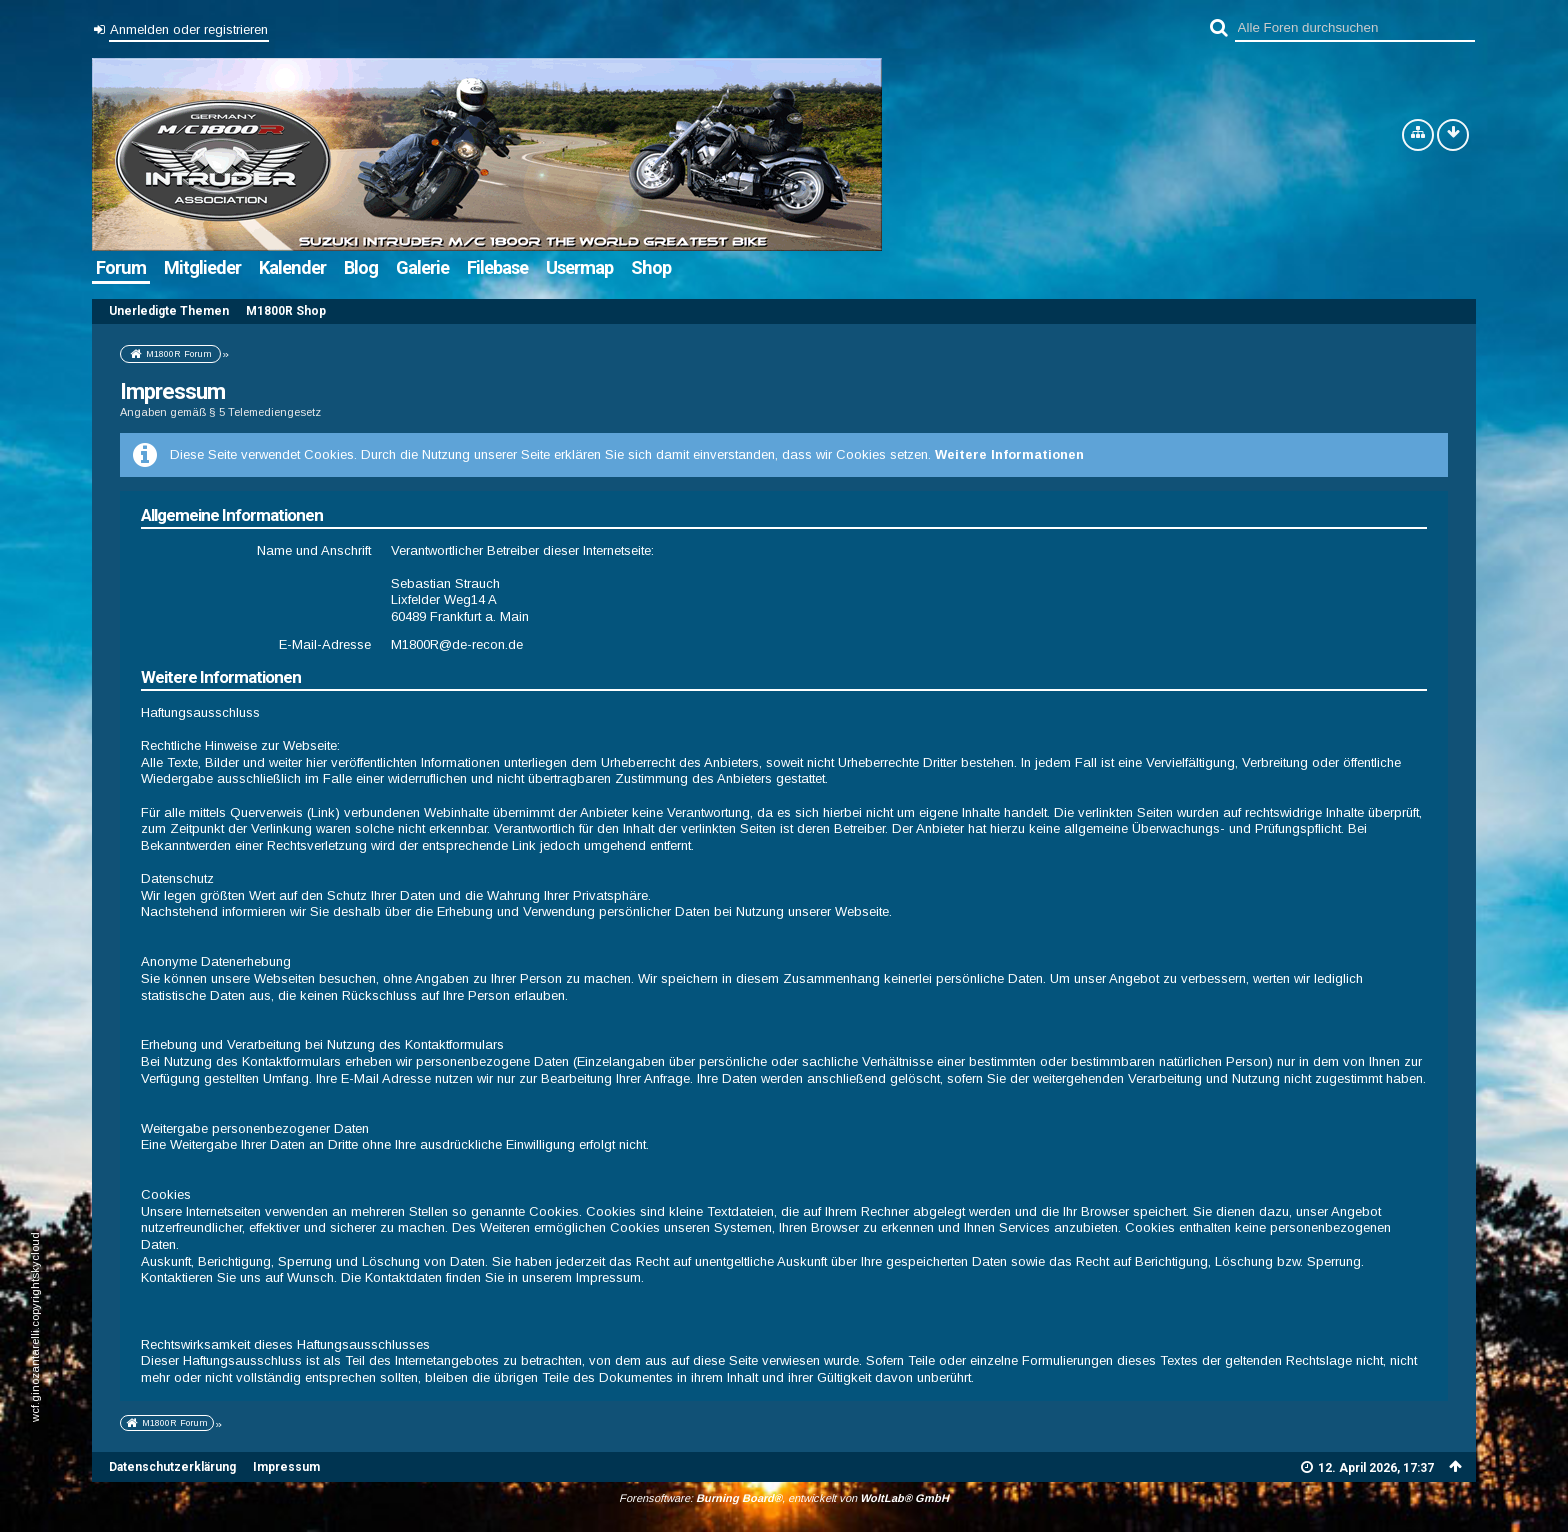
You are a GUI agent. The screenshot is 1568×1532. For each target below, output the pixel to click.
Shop (651, 267)
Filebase (497, 267)
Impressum (286, 1465)
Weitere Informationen (1009, 453)
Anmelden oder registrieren (189, 29)
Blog (361, 267)
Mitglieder (202, 267)
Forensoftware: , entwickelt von (784, 1496)
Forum (121, 267)
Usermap (579, 267)
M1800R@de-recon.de (457, 642)
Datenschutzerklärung (172, 1465)
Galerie (422, 267)
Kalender (292, 267)
